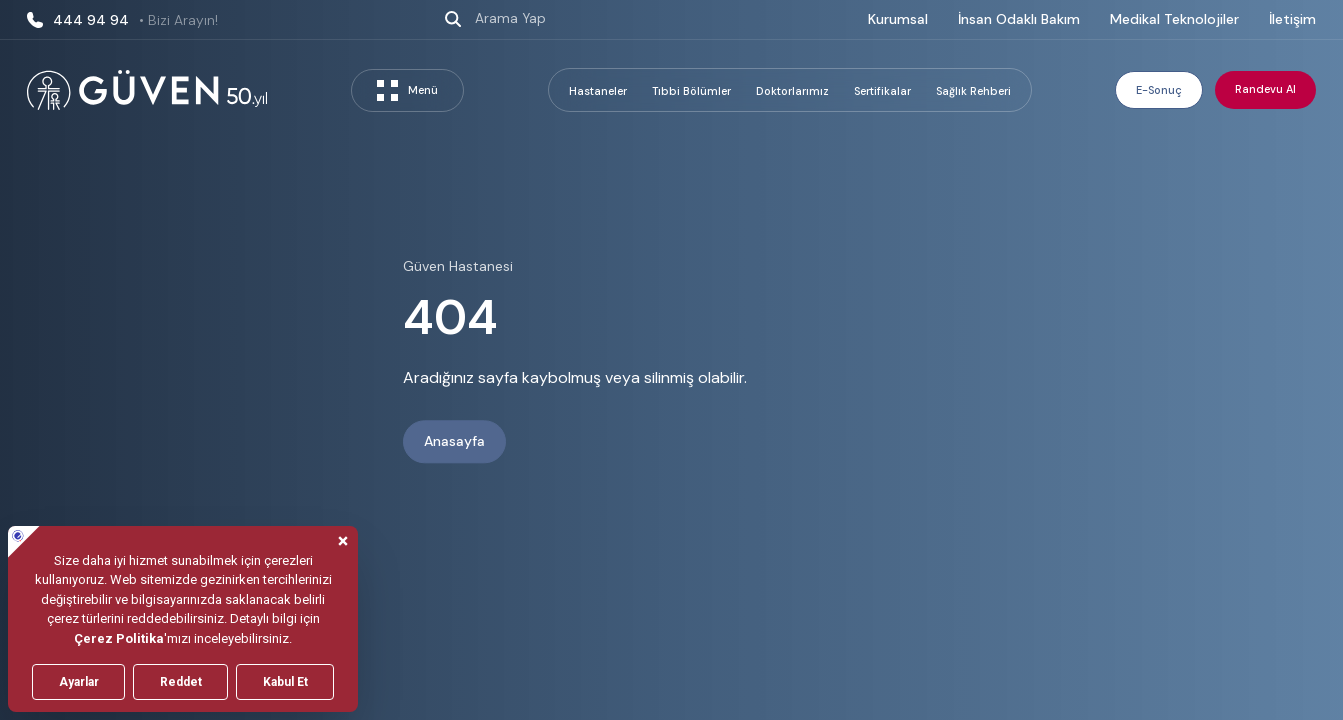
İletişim (1292, 19)
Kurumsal (898, 19)
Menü (407, 90)
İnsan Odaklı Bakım (1019, 19)
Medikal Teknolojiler (1174, 19)
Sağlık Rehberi (973, 91)
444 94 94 (122, 20)
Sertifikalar (882, 91)
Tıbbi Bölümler (691, 91)
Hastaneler (598, 91)
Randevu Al (1265, 89)
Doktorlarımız (792, 91)
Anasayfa (454, 442)
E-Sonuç (1159, 90)
